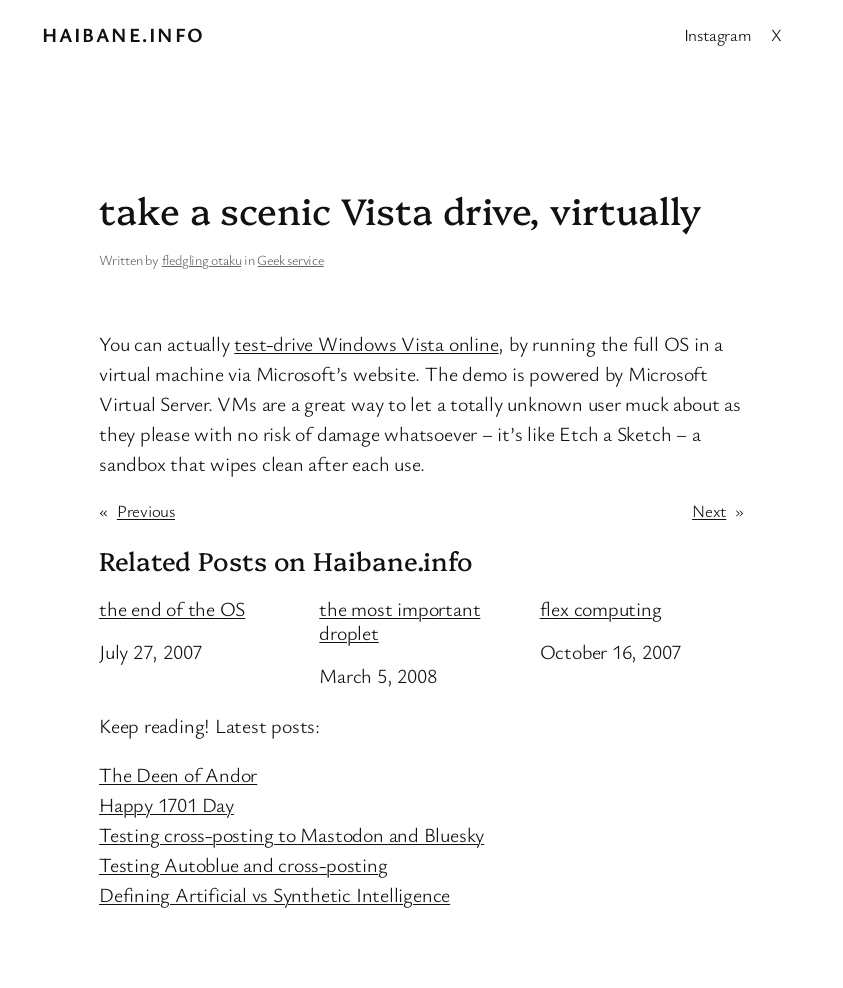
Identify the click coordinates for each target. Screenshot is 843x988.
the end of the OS (172, 609)
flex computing (601, 609)
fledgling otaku (202, 259)
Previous (146, 510)
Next (709, 510)
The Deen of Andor (178, 774)
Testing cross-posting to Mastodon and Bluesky (291, 834)
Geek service (290, 259)
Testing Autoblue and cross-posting (243, 864)
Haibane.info (123, 34)
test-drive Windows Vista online (366, 343)
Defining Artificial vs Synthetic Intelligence (274, 894)
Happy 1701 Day (166, 804)
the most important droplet (399, 621)
